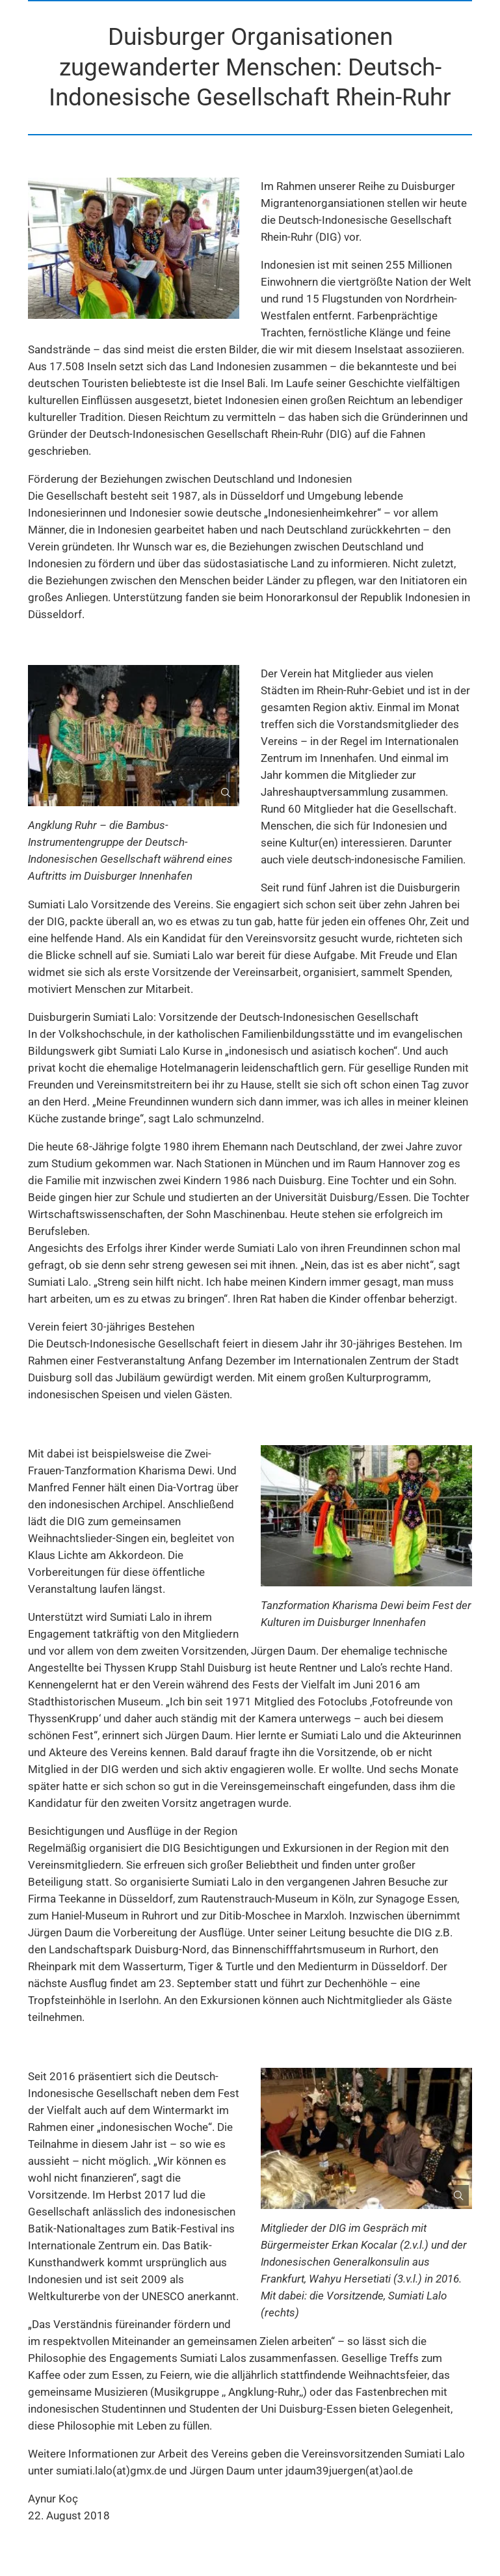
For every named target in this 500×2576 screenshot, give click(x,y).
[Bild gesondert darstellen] (220, 787)
